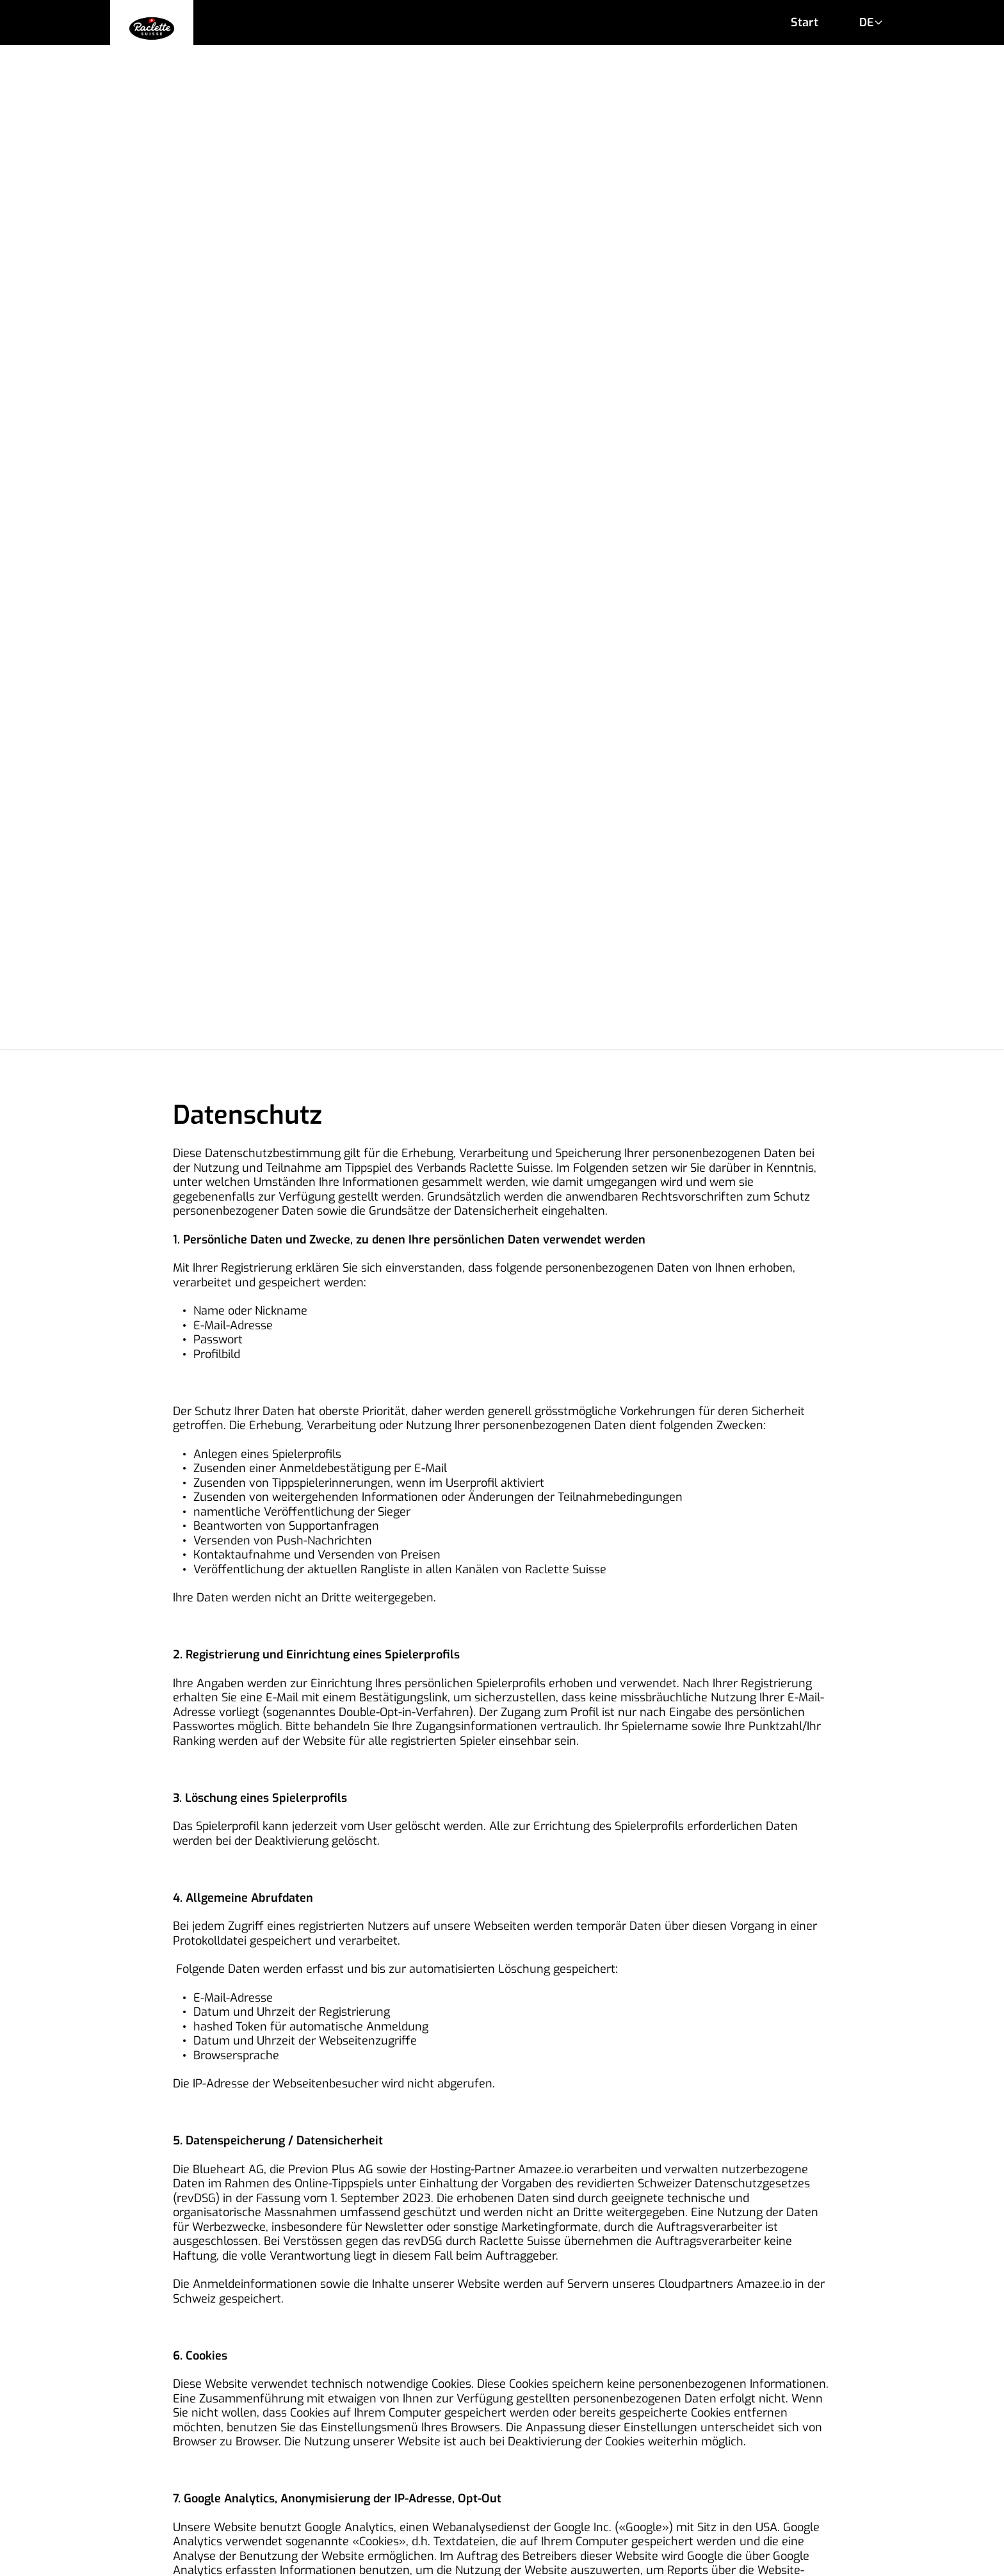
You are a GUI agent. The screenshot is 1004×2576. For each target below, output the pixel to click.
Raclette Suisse (463, 2553)
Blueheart (594, 2553)
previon (708, 2553)
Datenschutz (722, 2508)
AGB (259, 2508)
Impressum (479, 2508)
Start (804, 22)
